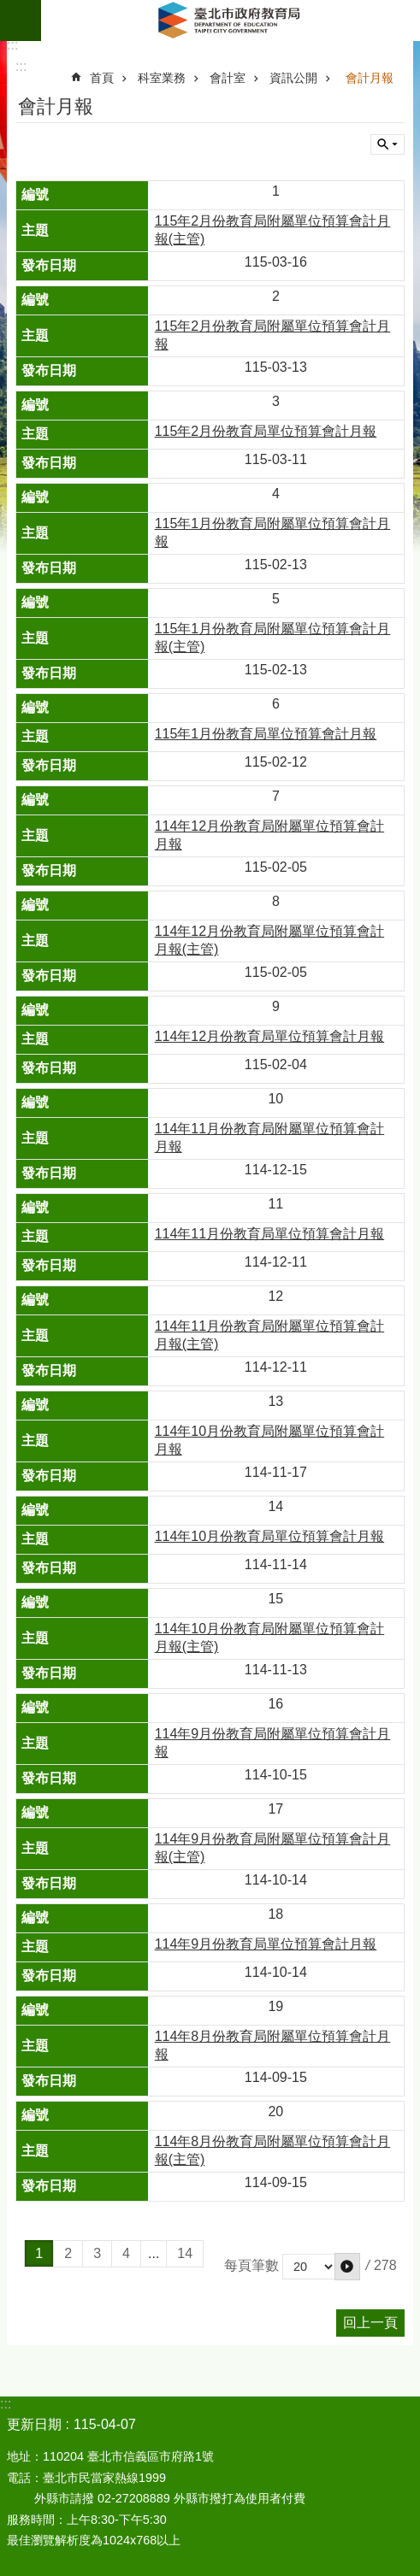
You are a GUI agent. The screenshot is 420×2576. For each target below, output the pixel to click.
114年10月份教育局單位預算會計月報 (270, 1536)
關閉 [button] (387, 144)
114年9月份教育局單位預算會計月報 (266, 1944)
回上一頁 (370, 2322)
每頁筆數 (251, 2265)
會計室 (227, 78)
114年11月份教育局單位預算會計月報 (270, 1233)
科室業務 (162, 78)
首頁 (102, 78)
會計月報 (369, 78)
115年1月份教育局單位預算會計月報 (266, 733)
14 (184, 2253)
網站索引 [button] (20, 20)
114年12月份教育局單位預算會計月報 (270, 1036)
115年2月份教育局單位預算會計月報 (266, 431)
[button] (347, 2266)
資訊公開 (293, 78)
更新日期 (34, 2424)
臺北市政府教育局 (230, 20)
